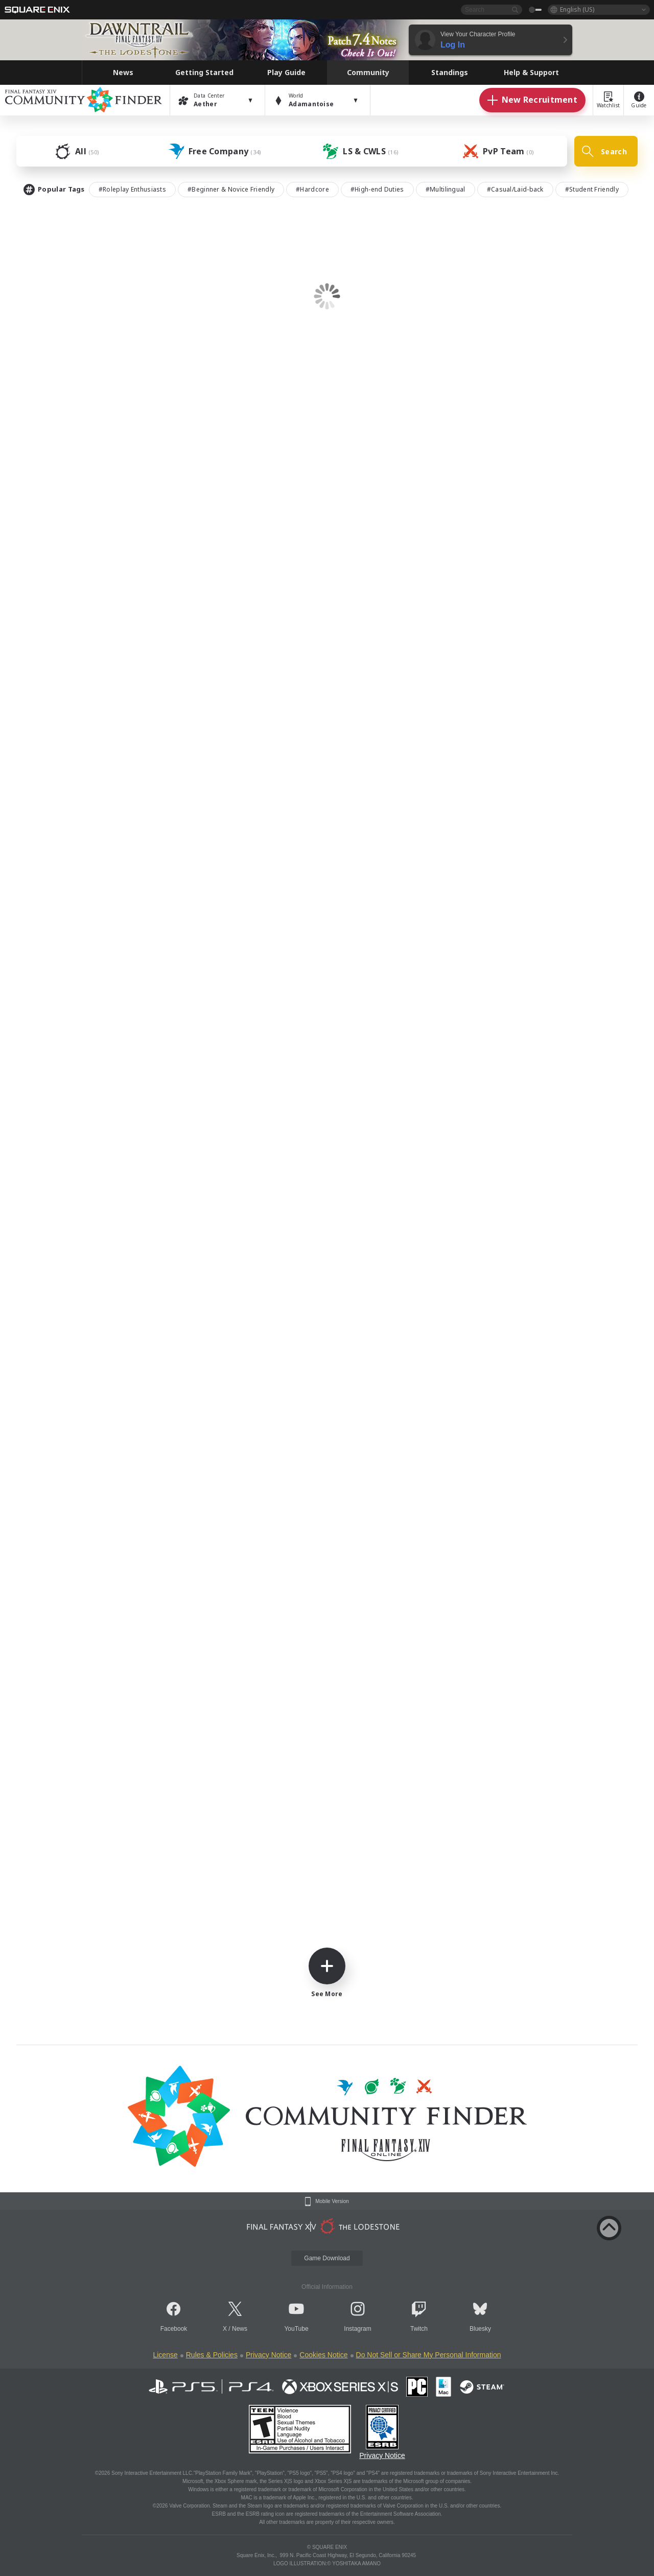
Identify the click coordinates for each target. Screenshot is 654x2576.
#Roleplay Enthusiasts (132, 189)
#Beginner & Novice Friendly (231, 189)
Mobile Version (332, 2201)
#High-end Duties (377, 189)
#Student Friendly (592, 189)
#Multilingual (445, 189)
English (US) (577, 9)
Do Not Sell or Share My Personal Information (428, 2355)
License (165, 2355)
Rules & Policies (212, 2355)
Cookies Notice (323, 2355)
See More (327, 1973)
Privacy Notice (268, 2355)
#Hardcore (312, 189)
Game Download (326, 2258)
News (239, 2328)
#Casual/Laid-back (515, 189)
